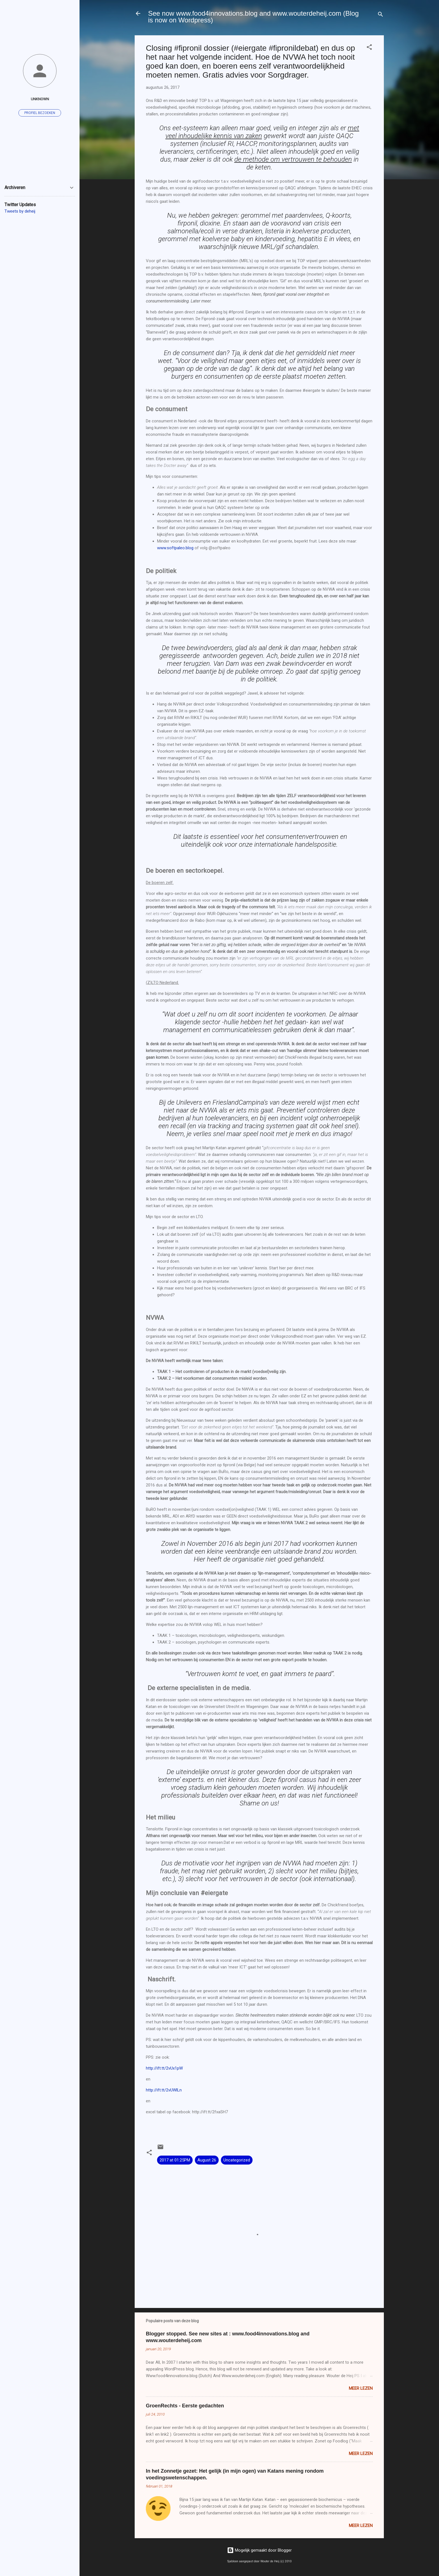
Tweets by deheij (19, 211)
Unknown (40, 99)
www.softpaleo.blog (175, 547)
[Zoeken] (380, 15)
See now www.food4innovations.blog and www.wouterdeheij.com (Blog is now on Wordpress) (253, 17)
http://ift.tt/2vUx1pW (164, 2068)
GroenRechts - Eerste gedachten (185, 2406)
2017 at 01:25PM (175, 2160)
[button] (369, 48)
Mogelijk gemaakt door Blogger (259, 2550)
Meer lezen (361, 2388)
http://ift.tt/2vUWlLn (164, 2090)
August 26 (206, 2160)
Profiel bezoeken (39, 113)
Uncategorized (236, 2160)
